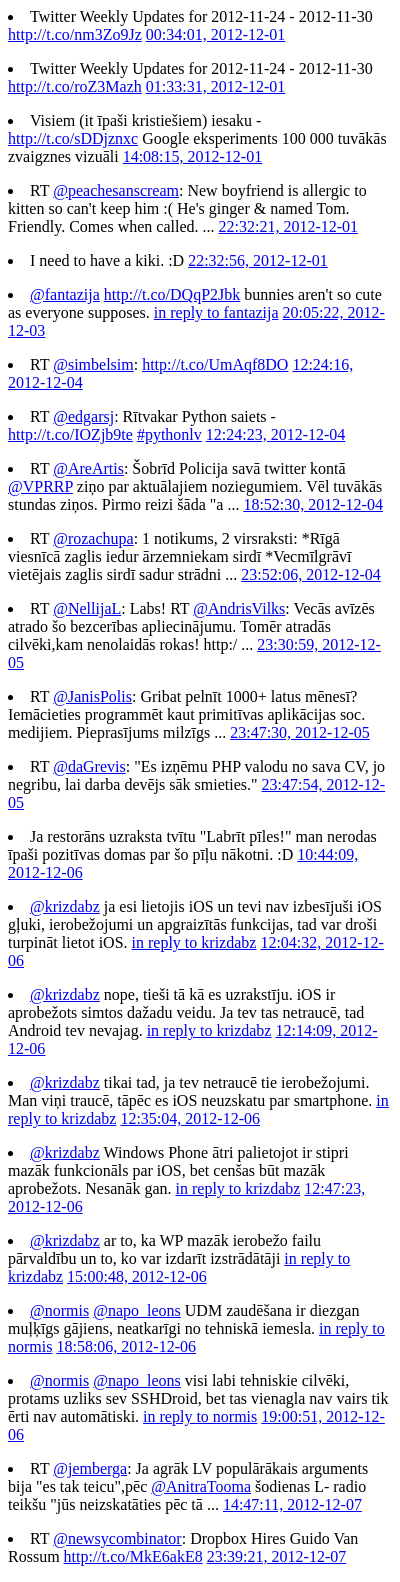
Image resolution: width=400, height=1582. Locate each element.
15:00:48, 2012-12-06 (137, 1276)
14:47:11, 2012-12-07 (292, 1504)
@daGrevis (89, 766)
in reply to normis (200, 1416)
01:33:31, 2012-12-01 (216, 86)
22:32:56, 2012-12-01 (258, 260)
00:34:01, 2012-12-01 (216, 34)
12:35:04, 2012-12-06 (190, 1118)
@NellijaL (87, 608)
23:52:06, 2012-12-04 (311, 574)
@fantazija (65, 294)
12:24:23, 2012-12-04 (276, 434)
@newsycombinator (117, 1538)
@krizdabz (65, 906)
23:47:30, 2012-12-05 (300, 732)
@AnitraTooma (201, 1486)
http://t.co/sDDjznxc (73, 138)
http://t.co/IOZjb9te (70, 434)
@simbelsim (93, 364)
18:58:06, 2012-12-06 (126, 1346)
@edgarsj (83, 416)
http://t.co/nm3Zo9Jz (75, 34)
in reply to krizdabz (194, 942)
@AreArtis (88, 468)
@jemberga (90, 1468)
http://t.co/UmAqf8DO (215, 364)
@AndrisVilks (239, 608)
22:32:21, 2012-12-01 (288, 226)
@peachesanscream (116, 190)
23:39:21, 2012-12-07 (277, 1556)
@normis (59, 1310)
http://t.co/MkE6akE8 (133, 1556)
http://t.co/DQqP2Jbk (172, 294)
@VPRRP (40, 486)
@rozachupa (93, 538)
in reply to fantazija (216, 312)
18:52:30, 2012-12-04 (313, 504)
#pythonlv (169, 434)
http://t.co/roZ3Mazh (75, 86)
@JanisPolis (92, 696)
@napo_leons (137, 1310)
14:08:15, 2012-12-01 (193, 156)
